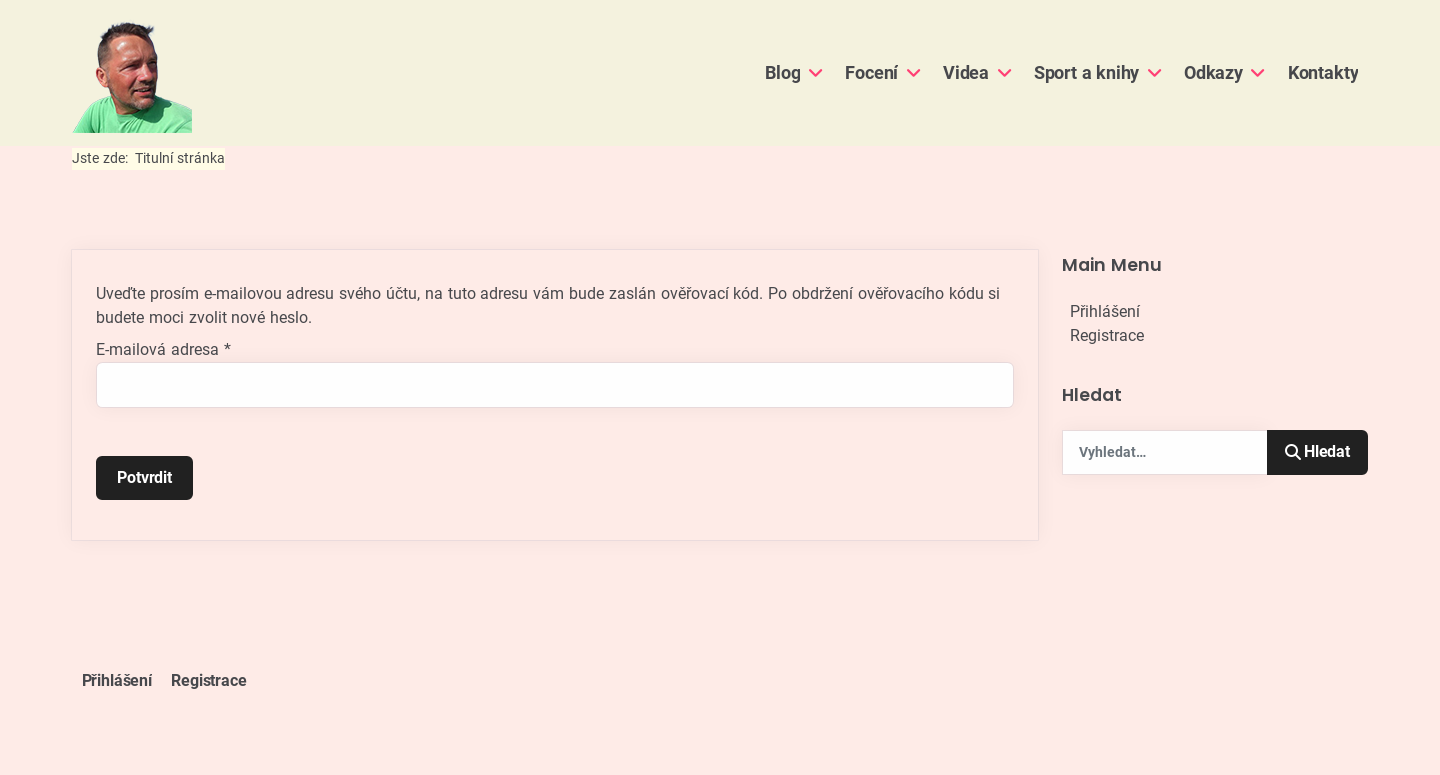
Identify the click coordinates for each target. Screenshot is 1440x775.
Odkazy (1213, 73)
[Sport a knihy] (1151, 73)
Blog (782, 73)
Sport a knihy (1087, 73)
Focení (871, 73)
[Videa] (1001, 73)
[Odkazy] (1255, 73)
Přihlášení (1105, 311)
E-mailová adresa (163, 349)
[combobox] (1165, 452)
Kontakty (1323, 73)
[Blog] (812, 73)
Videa (966, 73)
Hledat (1317, 451)
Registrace (1107, 335)
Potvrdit (144, 477)
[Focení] (910, 73)
